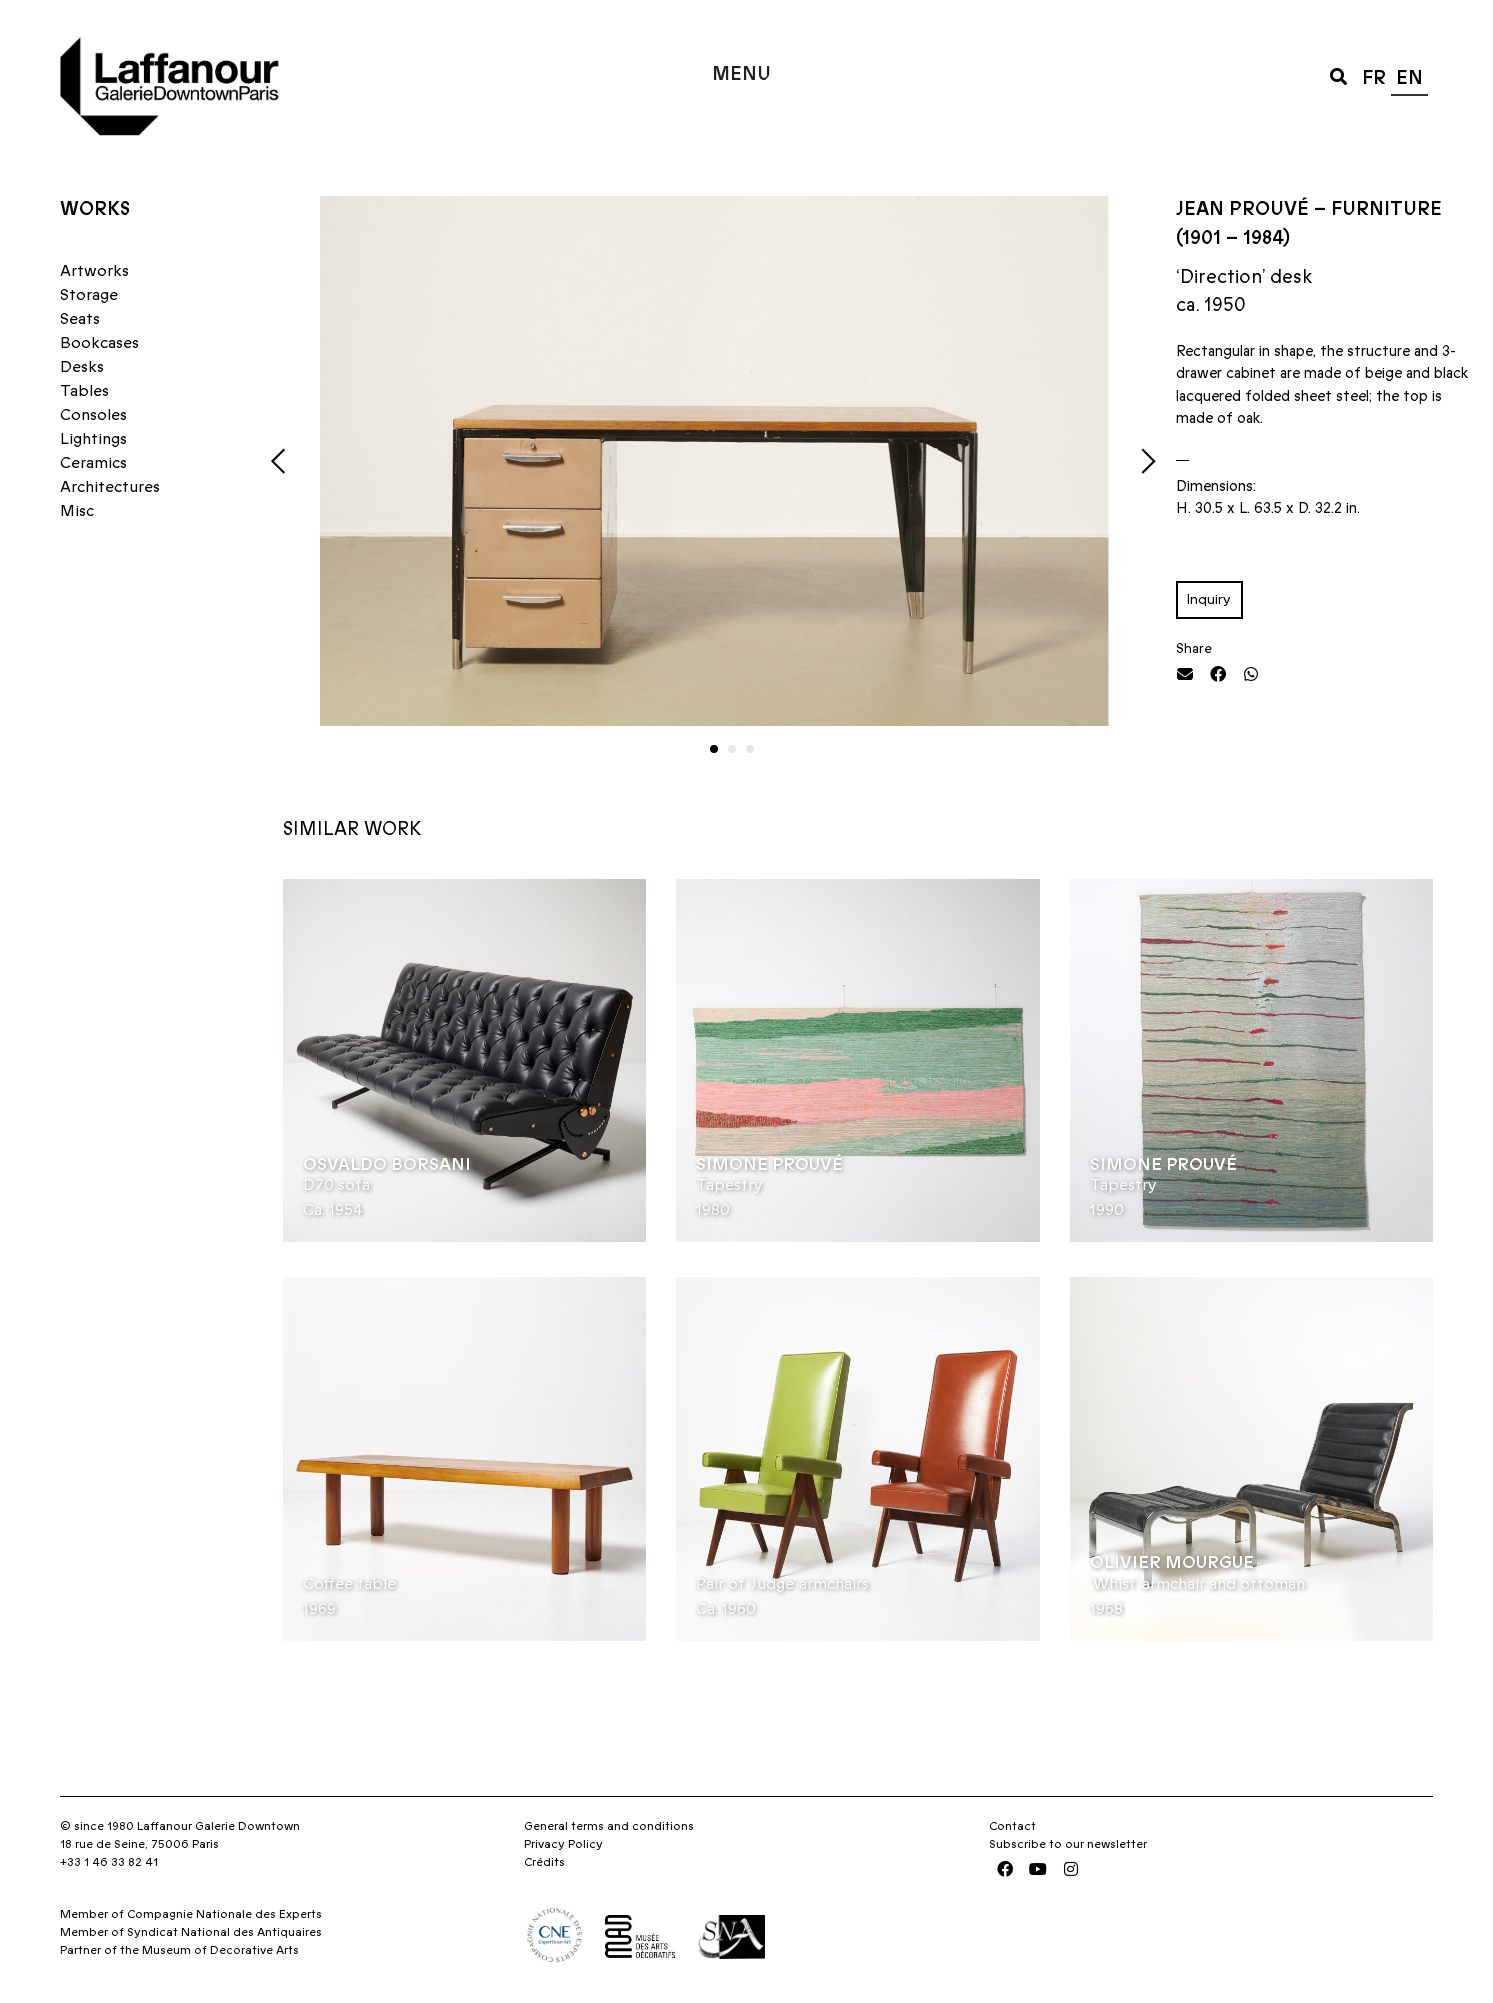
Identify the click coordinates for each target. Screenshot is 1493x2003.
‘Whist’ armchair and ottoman (1197, 1584)
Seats (80, 319)
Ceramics (93, 463)
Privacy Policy (563, 1844)
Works (95, 209)
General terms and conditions (609, 1826)
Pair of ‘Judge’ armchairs (782, 1584)
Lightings (93, 439)
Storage (89, 295)
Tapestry (729, 1185)
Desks (82, 367)
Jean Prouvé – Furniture (1309, 209)
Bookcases (99, 343)
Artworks (94, 271)
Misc (77, 511)
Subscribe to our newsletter (1068, 1844)
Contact (1012, 1826)
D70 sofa (336, 1185)
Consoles (93, 415)
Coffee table (349, 1584)
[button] (1338, 75)
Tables (84, 391)
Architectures (110, 487)
